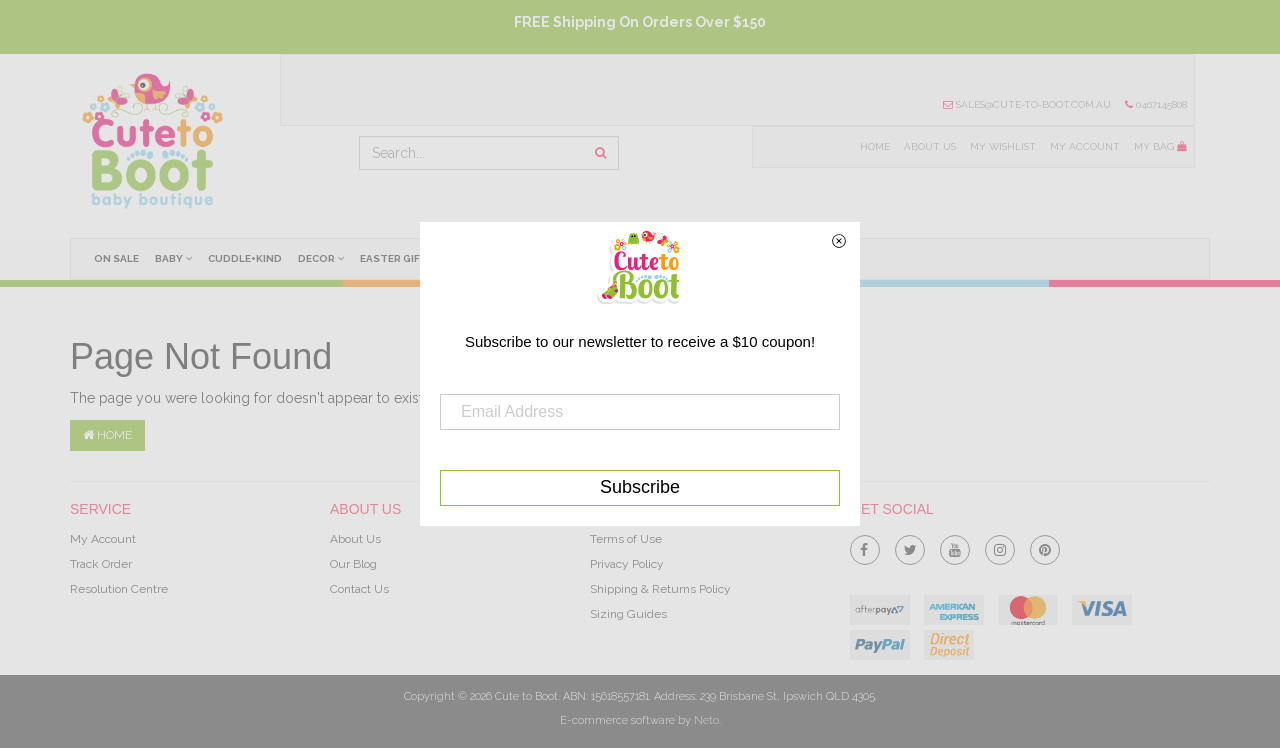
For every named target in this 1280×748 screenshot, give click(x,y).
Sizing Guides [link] (628, 614)
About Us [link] (355, 539)
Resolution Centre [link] (119, 589)
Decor (325, 258)
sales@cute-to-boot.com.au (1025, 105)
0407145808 (1156, 105)
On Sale (117, 258)
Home (871, 147)
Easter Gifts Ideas (419, 258)
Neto (706, 720)
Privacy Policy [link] (627, 564)
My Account (1084, 147)
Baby (175, 258)
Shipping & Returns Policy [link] (660, 589)
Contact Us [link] (359, 589)
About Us (926, 147)
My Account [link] (103, 539)
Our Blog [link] (353, 564)
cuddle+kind (248, 258)
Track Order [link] (101, 564)
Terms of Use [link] (626, 539)
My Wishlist (1000, 147)
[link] (865, 546)
